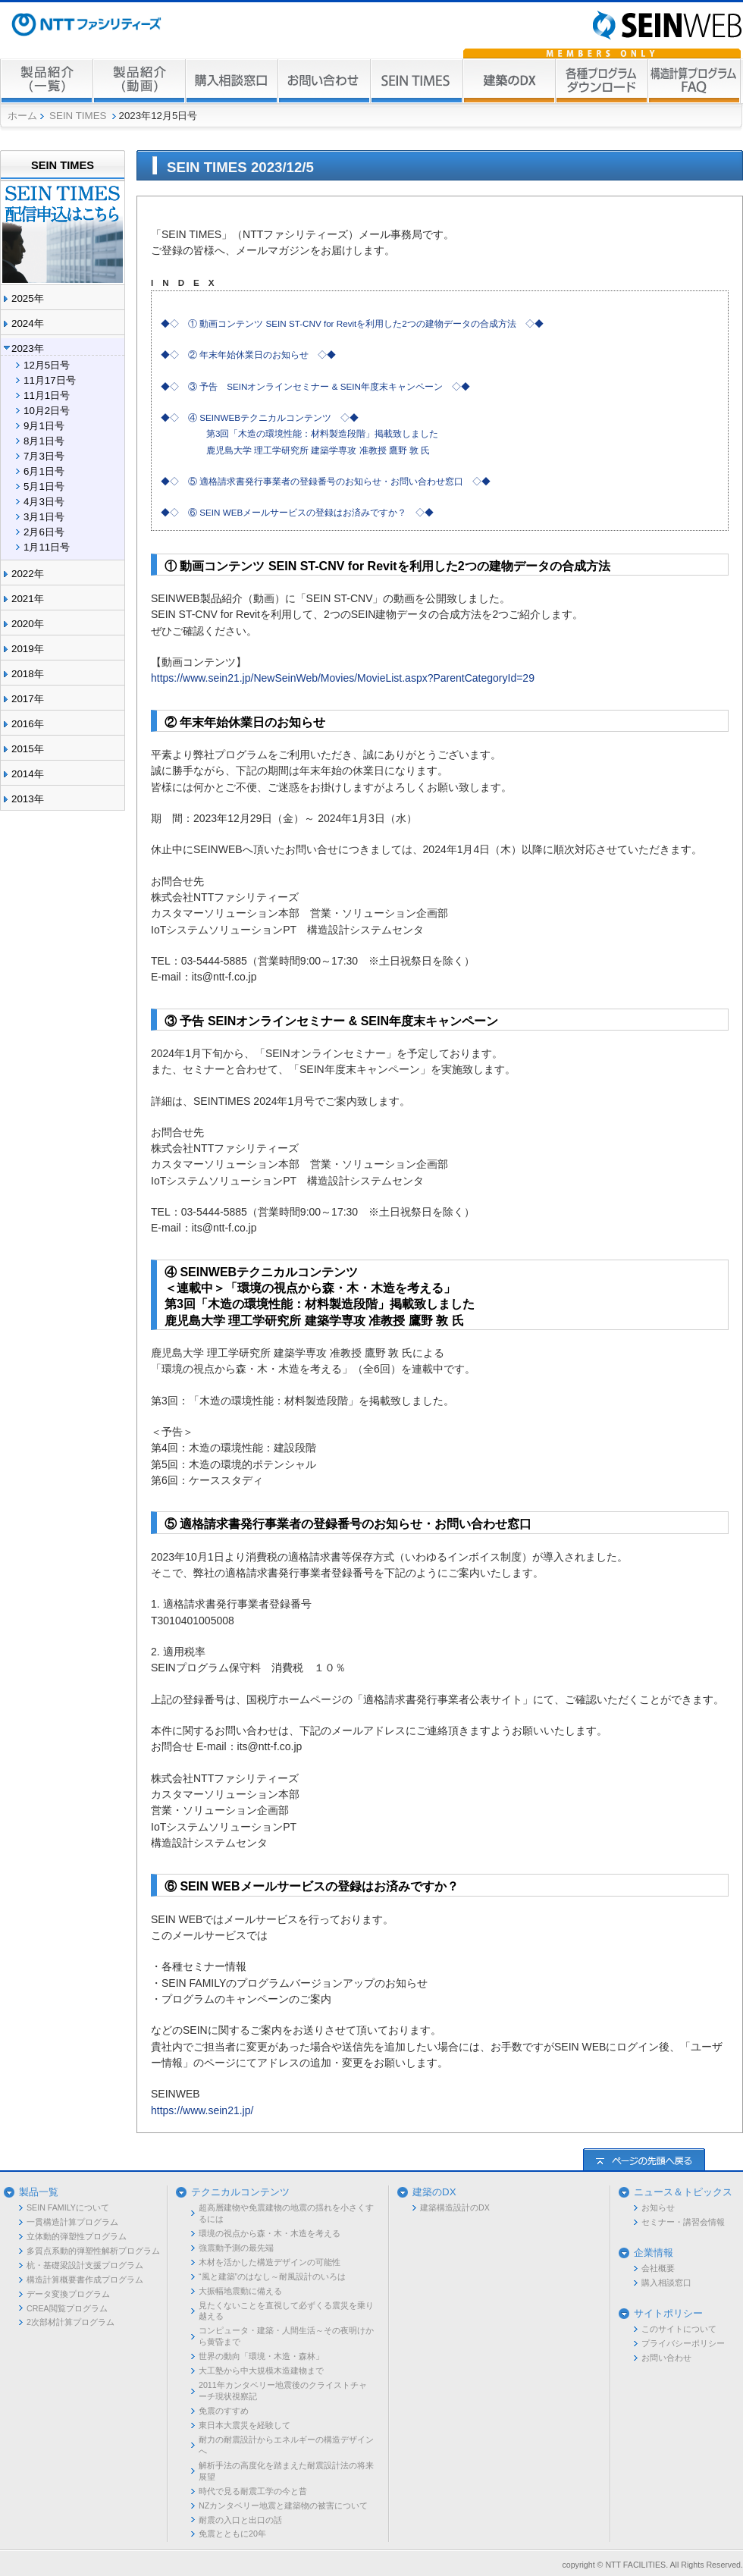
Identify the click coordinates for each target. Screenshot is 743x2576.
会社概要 (658, 2268)
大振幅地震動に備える (240, 2290)
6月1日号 (44, 471)
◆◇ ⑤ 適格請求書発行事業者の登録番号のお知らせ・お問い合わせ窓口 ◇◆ (326, 481)
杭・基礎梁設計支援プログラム (85, 2265)
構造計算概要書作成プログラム (85, 2279)
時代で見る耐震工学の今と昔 (253, 2491)
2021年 (27, 598)
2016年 (27, 724)
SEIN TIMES (77, 115)
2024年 (27, 323)
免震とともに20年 (232, 2533)
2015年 (27, 749)
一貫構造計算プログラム (72, 2221)
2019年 (27, 648)
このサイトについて (678, 2328)
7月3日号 (44, 456)
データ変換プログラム (68, 2293)
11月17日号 (50, 380)
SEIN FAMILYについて (68, 2207)
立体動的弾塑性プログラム (77, 2236)
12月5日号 (47, 365)
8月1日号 (44, 441)
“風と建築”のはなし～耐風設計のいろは (272, 2276)
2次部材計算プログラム (70, 2322)
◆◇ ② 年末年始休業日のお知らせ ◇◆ (248, 354)
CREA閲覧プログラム (67, 2308)
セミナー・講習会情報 (683, 2221)
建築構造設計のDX (455, 2207)
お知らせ (658, 2207)
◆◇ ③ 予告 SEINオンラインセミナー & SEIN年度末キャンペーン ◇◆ (315, 386)
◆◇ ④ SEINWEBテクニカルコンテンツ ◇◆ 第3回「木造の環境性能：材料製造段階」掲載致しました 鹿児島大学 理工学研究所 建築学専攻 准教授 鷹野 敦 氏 (299, 434)
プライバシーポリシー (683, 2343)
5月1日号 (44, 486)
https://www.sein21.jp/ (202, 2110)
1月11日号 (47, 547)
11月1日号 (47, 395)
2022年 (27, 573)
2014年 (27, 774)
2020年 (27, 623)
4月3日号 (44, 501)
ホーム (22, 115)
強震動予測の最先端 (236, 2247)
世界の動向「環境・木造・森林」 (261, 2356)
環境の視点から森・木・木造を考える (269, 2233)
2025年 (27, 298)
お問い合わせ (666, 2357)
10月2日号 (47, 410)
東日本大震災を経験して (244, 2425)
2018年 (27, 673)
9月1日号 (44, 425)
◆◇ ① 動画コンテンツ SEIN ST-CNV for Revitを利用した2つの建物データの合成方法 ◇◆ (352, 323)
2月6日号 (44, 532)
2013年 (27, 799)
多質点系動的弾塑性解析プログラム (93, 2250)
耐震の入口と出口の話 (240, 2519)
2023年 (27, 348)
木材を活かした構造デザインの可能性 (269, 2262)
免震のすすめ (224, 2410)
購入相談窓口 (666, 2282)
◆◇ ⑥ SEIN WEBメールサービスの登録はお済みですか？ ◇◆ (297, 512)
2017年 (27, 698)
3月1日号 (44, 516)
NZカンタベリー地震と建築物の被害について (283, 2505)
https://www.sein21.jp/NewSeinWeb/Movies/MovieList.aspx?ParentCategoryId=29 (343, 678)
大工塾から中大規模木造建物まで (261, 2370)
